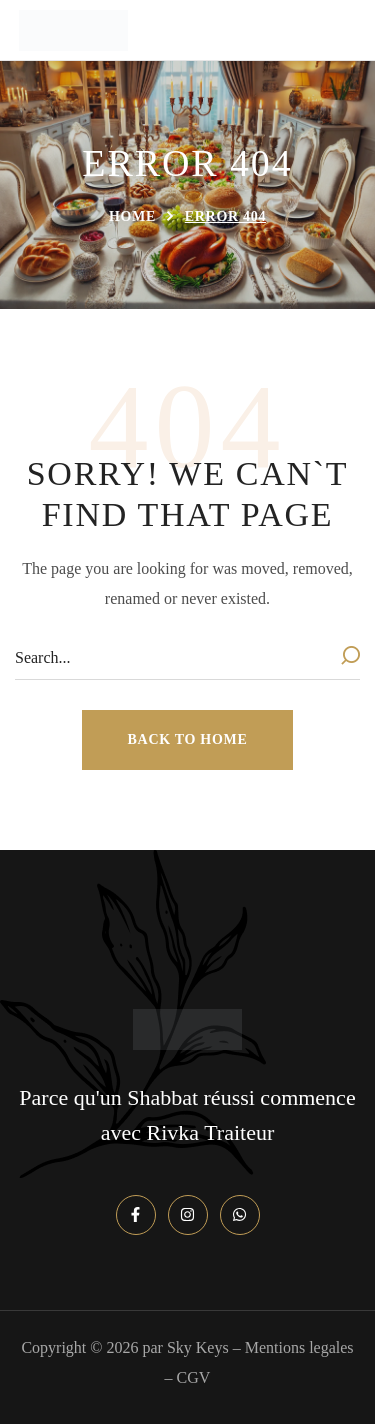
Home (132, 216)
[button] (188, 740)
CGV (194, 1377)
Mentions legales (299, 1347)
